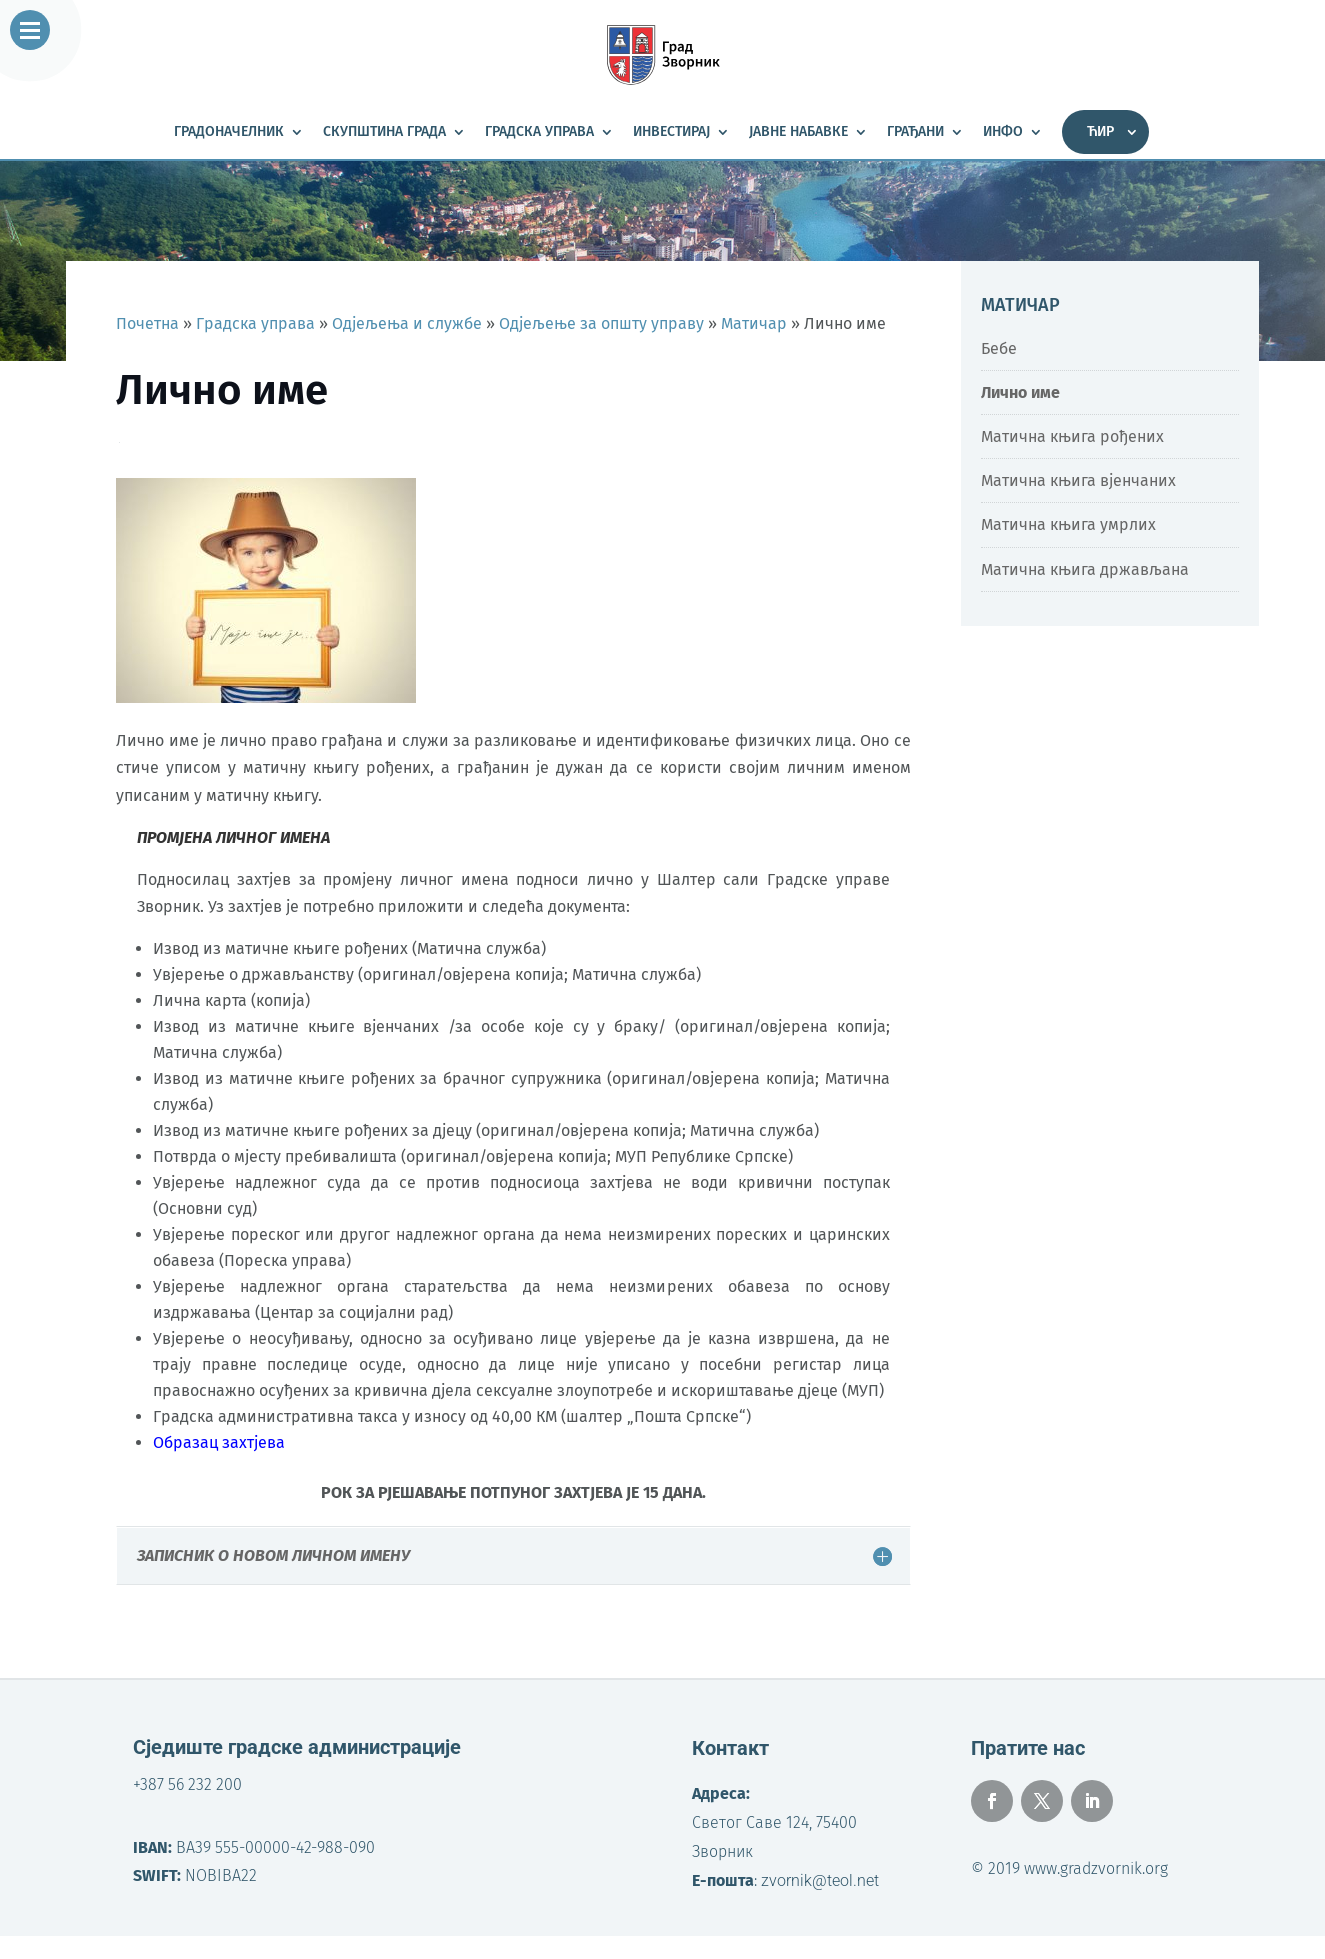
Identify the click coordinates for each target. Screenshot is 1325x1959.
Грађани (915, 132)
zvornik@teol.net (820, 1880)
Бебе (999, 348)
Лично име (1020, 392)
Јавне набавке (798, 132)
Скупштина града (384, 132)
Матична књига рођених (1072, 436)
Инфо (1003, 132)
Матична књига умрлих (1068, 524)
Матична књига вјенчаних (1078, 480)
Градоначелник (229, 132)
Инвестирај (671, 132)
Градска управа (539, 132)
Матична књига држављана (1085, 569)
